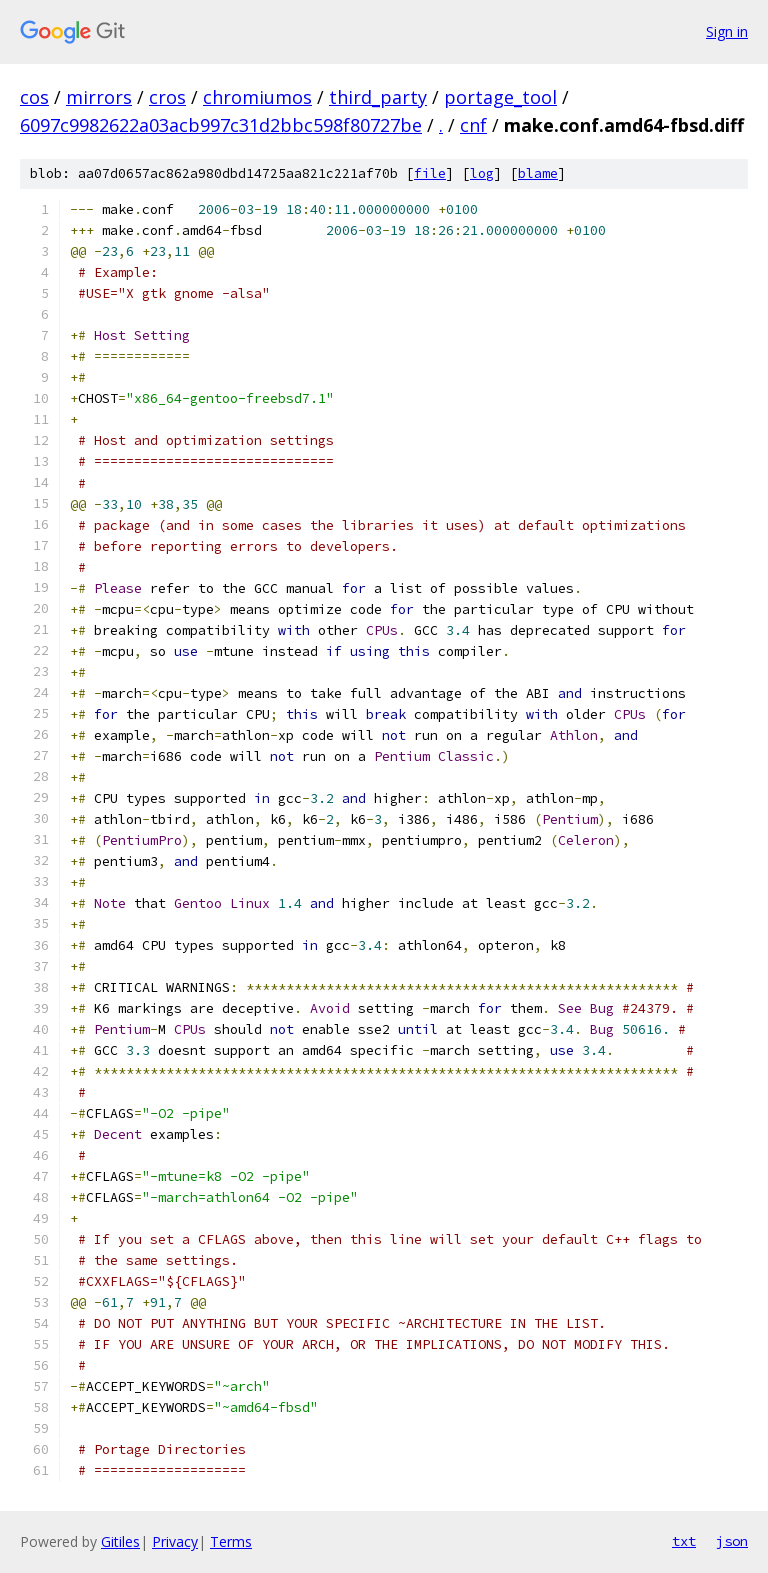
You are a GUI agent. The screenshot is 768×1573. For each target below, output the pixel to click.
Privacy (175, 1541)
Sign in (727, 31)
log (482, 173)
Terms (231, 1541)
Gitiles (120, 1541)
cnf (473, 125)
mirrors (99, 97)
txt (684, 1541)
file (430, 173)
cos (34, 97)
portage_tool (500, 97)
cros (167, 97)
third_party (378, 97)
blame (538, 173)
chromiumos (257, 97)
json (732, 1541)
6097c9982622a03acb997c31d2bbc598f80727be (221, 125)
